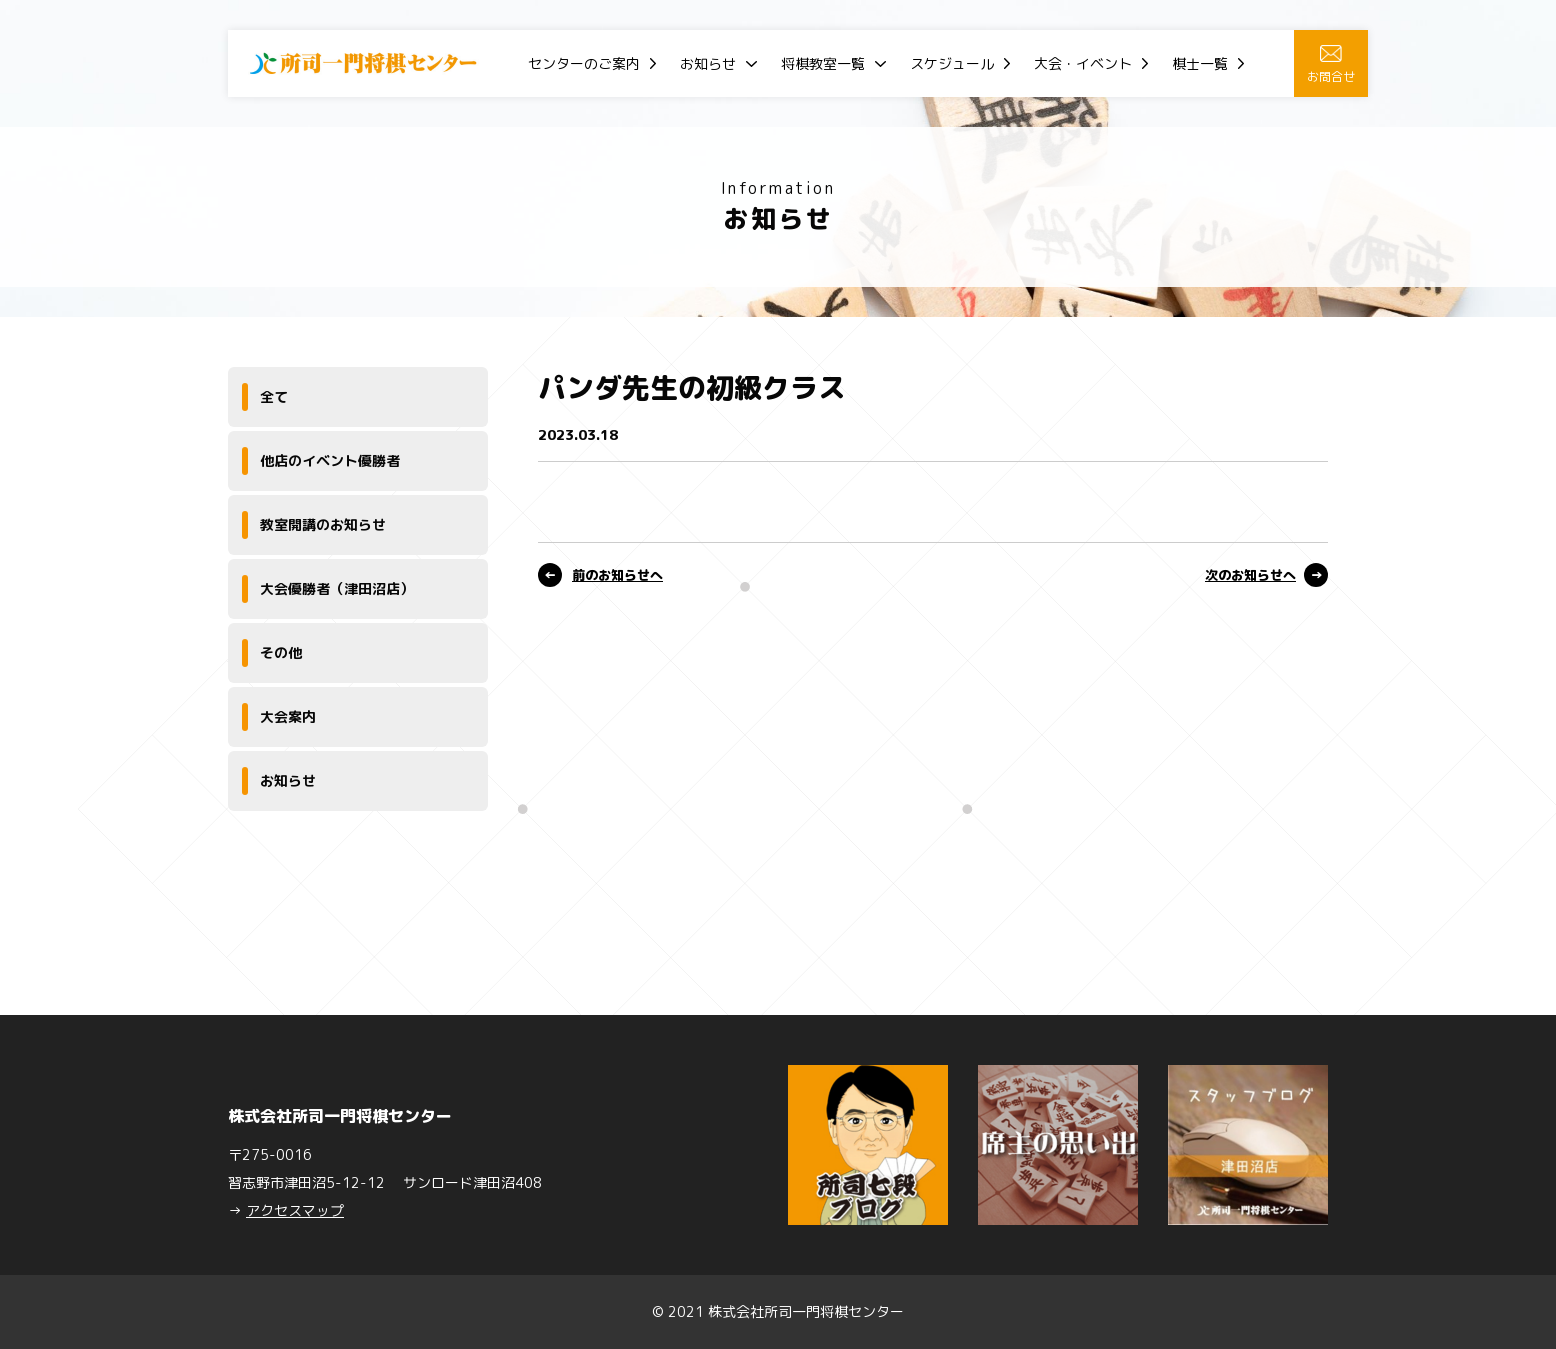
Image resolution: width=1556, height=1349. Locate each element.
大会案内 (288, 716)
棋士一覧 (1200, 63)
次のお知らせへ (1250, 575)
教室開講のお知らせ (323, 524)
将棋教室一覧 (823, 63)
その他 (281, 652)
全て (274, 396)
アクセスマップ (295, 1210)
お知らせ (708, 63)
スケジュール (952, 63)
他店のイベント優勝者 (330, 460)
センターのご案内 (584, 63)
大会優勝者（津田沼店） (337, 588)
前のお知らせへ (617, 575)
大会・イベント (1083, 63)
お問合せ (1331, 65)
